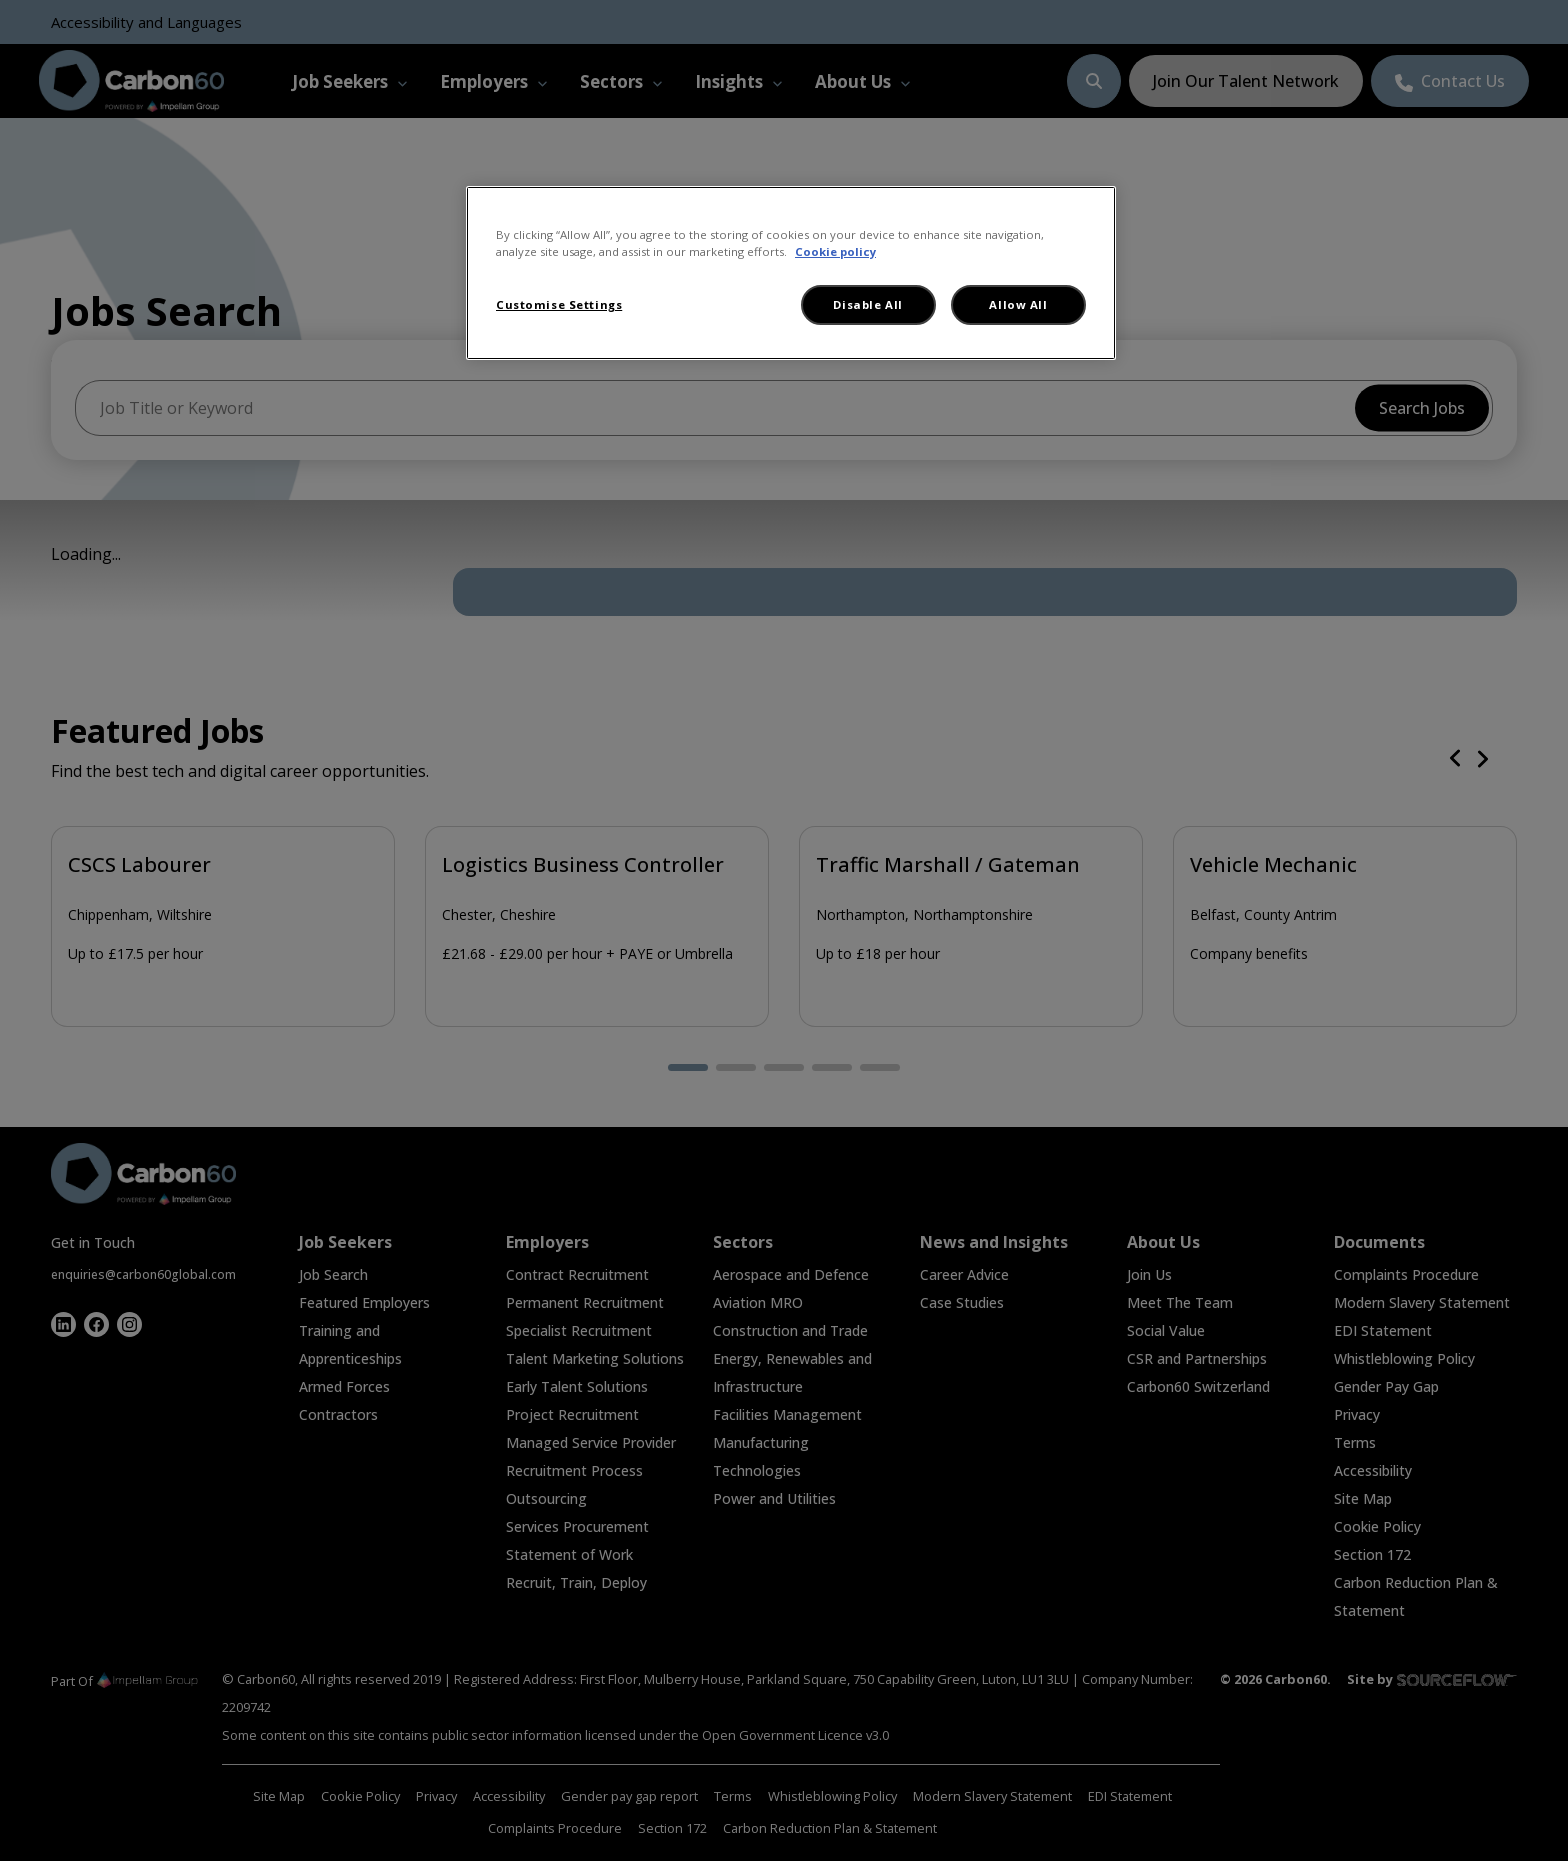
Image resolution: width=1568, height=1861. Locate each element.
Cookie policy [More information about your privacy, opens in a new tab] (835, 251)
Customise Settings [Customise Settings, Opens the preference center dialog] (559, 304)
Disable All (867, 304)
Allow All (1018, 304)
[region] (791, 273)
